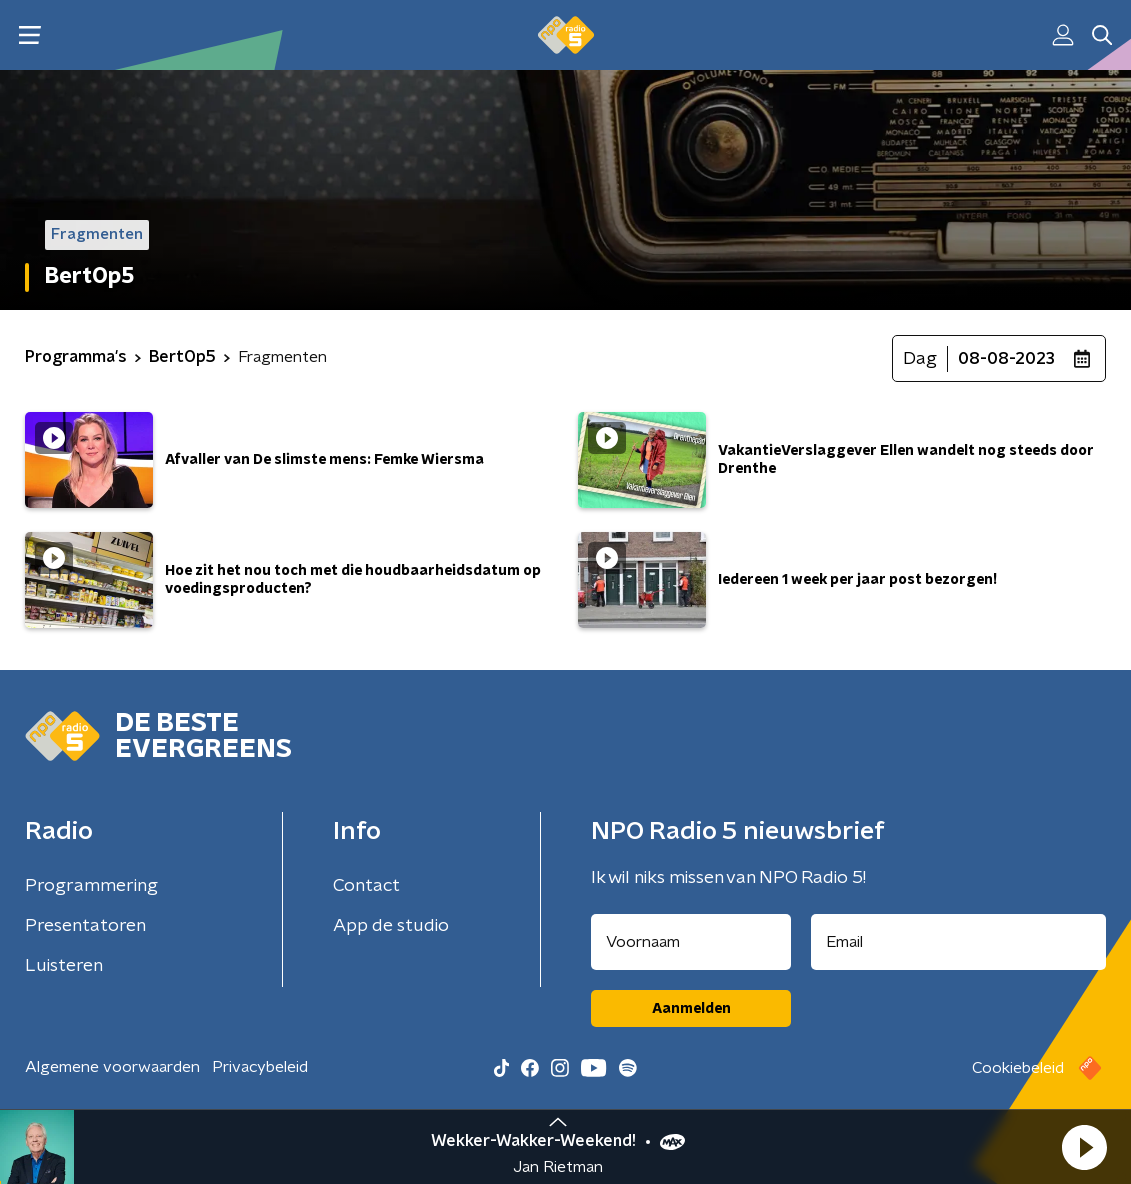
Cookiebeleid (1018, 1068)
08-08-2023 (1006, 359)
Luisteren (64, 966)
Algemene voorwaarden (112, 1067)
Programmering (91, 886)
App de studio (391, 926)
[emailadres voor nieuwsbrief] (958, 942)
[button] (1084, 1147)
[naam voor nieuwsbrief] (691, 942)
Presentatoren (85, 926)
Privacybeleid (260, 1067)
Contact (366, 886)
